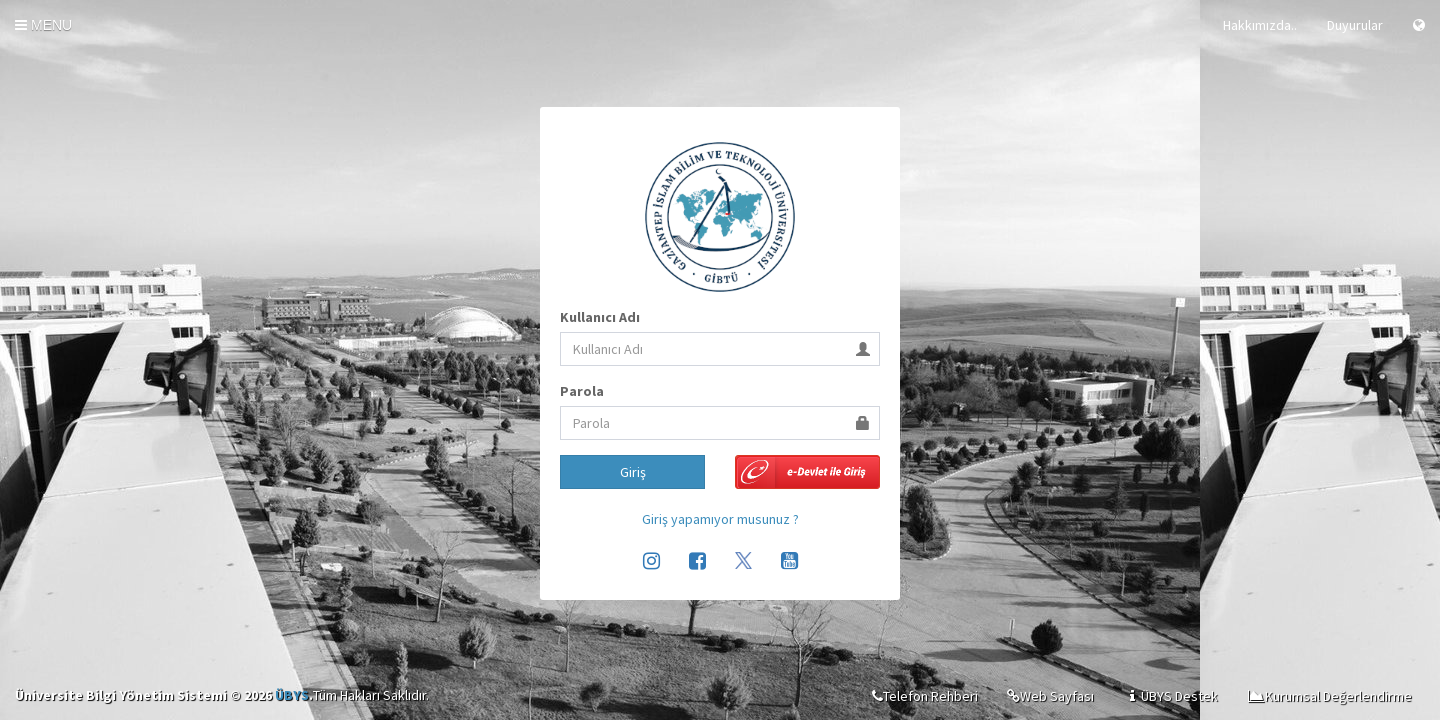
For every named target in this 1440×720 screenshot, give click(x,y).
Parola (582, 391)
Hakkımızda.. (1260, 25)
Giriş (633, 472)
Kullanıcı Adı (600, 317)
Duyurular (1355, 25)
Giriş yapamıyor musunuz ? (720, 519)
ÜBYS (292, 695)
